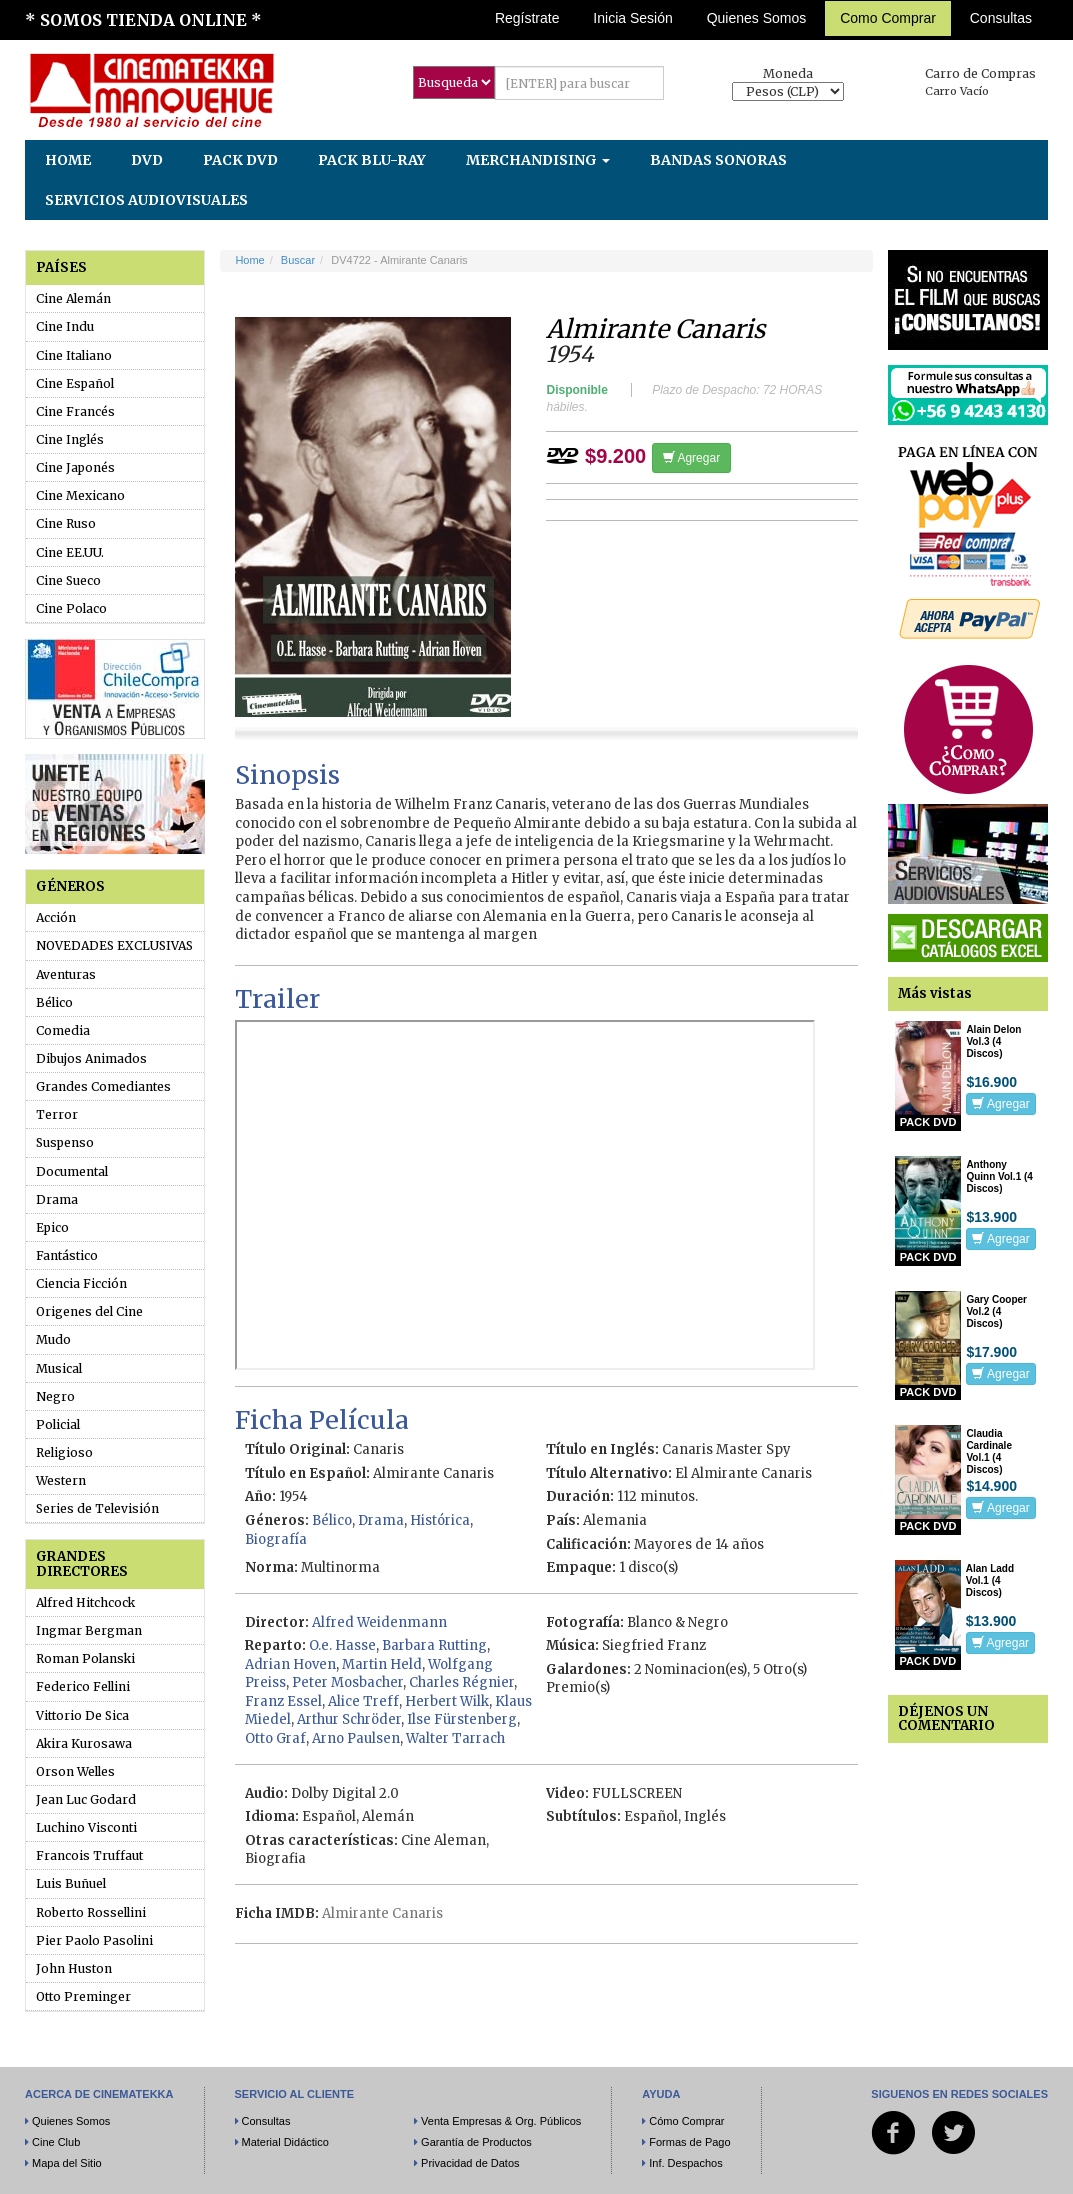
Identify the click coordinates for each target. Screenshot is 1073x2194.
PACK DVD (240, 160)
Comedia (63, 1030)
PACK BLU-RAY (372, 160)
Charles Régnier (461, 1682)
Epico (52, 1227)
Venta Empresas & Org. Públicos (501, 2121)
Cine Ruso (66, 523)
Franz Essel (283, 1701)
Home (249, 260)
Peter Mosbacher (347, 1682)
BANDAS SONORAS (718, 160)
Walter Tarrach (455, 1738)
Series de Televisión (97, 1508)
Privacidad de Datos (470, 2163)
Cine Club (56, 2142)
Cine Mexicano (80, 495)
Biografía (276, 1539)
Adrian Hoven (290, 1664)
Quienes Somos (757, 18)
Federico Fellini (83, 1686)
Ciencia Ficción (81, 1283)
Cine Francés (75, 411)
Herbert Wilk (447, 1701)
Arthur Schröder (349, 1719)
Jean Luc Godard (86, 1799)
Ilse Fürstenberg (462, 1719)
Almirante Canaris (382, 1913)
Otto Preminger (83, 1996)
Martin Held (382, 1664)
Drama (57, 1199)
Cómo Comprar (686, 2121)
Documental (72, 1171)
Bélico (54, 1002)
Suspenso (65, 1142)
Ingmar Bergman (89, 1630)
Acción (56, 917)
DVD (147, 160)
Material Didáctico (285, 2142)
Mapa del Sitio (67, 2163)
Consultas (1001, 18)
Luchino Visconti (86, 1827)
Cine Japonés (75, 467)
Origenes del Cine (89, 1311)
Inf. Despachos (685, 2163)
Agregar (691, 458)
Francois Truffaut (89, 1855)
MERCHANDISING (538, 160)
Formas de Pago (689, 2142)
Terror (57, 1114)
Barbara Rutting (434, 1645)
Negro (55, 1396)
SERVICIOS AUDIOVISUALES (146, 200)
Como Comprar (888, 18)
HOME (68, 160)
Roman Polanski (85, 1658)
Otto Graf (275, 1738)
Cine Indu (65, 326)
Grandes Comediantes (103, 1086)
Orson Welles (75, 1771)
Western (61, 1480)
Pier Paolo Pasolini (94, 1940)
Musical (59, 1368)
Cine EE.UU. (70, 552)
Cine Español (75, 383)
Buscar (298, 260)
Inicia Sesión (632, 18)
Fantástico (67, 1255)
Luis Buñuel (71, 1883)
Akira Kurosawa (84, 1743)
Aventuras (66, 974)
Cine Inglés (70, 439)
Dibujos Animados (91, 1058)
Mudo (53, 1339)
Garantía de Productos (476, 2142)
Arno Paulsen (356, 1738)
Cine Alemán (73, 298)
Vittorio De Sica (82, 1715)
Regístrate (527, 18)
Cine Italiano (74, 355)
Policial (58, 1424)
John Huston (74, 1968)
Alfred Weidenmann (379, 1622)
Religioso (64, 1452)
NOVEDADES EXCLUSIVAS (114, 945)
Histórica (440, 1520)
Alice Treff (363, 1701)
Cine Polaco (71, 608)
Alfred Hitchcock (85, 1602)
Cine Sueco (68, 580)
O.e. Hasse (342, 1645)
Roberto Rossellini (91, 1912)
